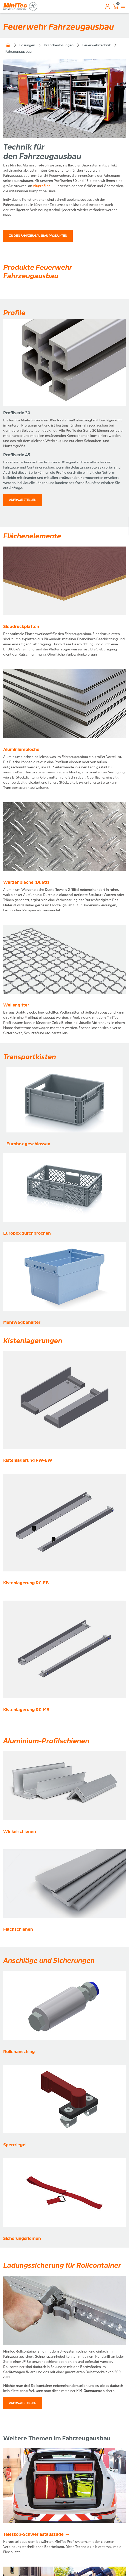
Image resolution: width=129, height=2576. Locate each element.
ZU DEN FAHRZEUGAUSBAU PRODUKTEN (38, 235)
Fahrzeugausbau (18, 51)
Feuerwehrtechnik (96, 45)
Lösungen (27, 45)
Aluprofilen (41, 186)
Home (8, 45)
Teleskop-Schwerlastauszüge (33, 2534)
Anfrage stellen (22, 500)
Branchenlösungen (59, 45)
